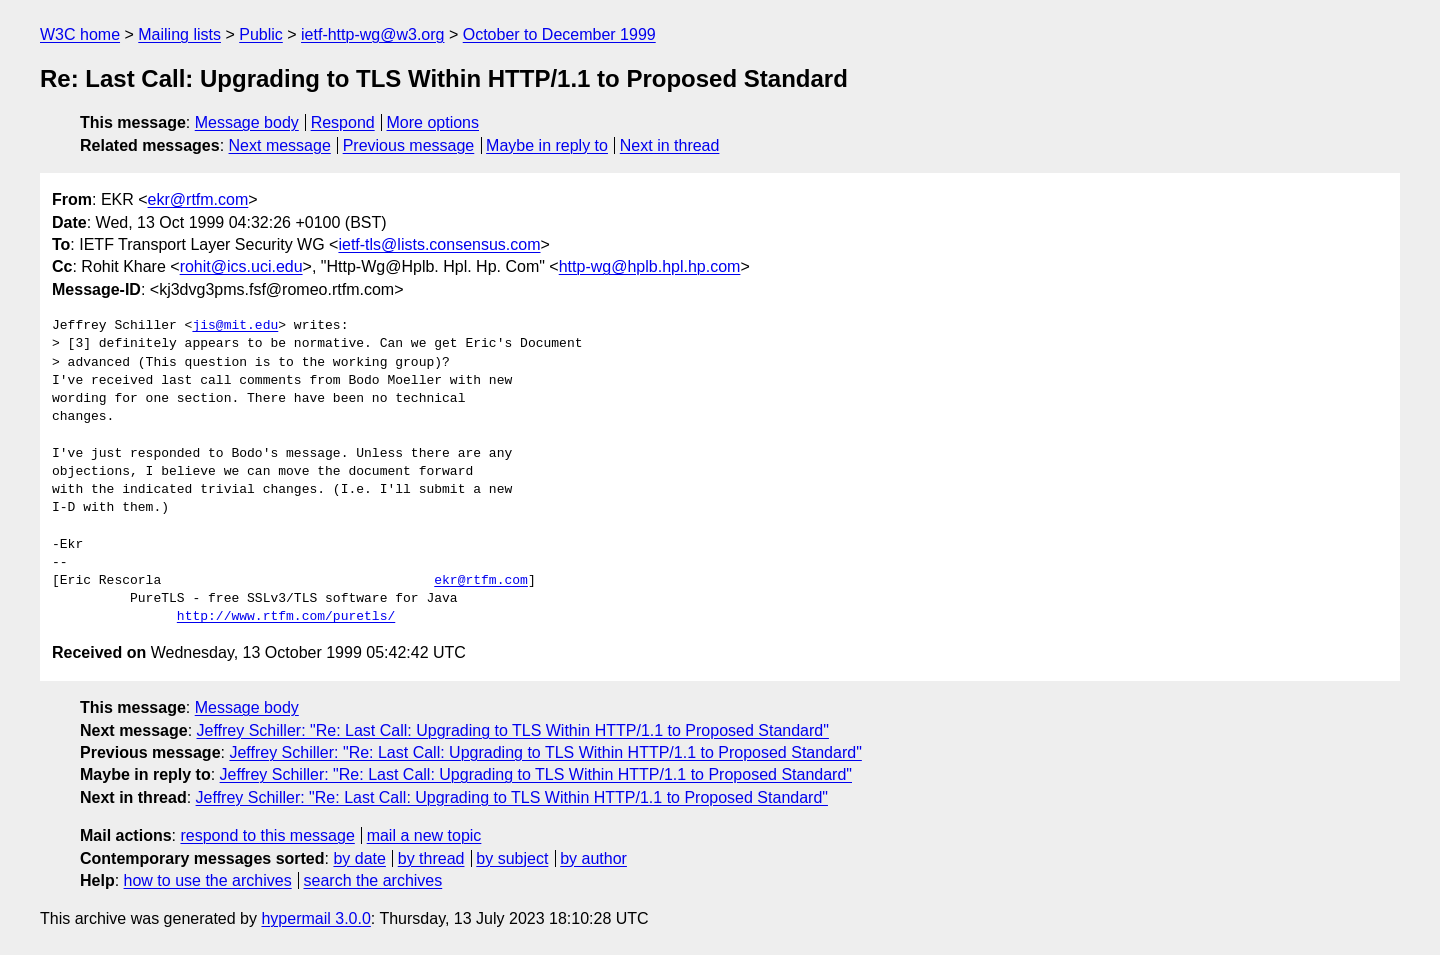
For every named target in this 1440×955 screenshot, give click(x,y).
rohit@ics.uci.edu (241, 266)
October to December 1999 (559, 34)
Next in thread (670, 145)
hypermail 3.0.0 (315, 918)
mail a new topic (424, 835)
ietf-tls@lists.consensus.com (439, 244)
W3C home (80, 34)
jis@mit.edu (235, 326)
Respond (343, 122)
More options (433, 122)
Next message (280, 145)
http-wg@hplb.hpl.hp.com (650, 266)
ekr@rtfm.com (198, 199)
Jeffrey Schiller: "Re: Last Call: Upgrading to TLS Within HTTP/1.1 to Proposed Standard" (513, 730)
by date (359, 858)
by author (593, 858)
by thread (431, 858)
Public (261, 34)
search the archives (373, 880)
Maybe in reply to (547, 145)
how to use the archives (208, 880)
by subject (512, 858)
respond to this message (267, 835)
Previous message (409, 145)
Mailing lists (179, 34)
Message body (247, 122)
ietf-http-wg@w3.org (372, 34)
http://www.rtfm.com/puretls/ (286, 617)
